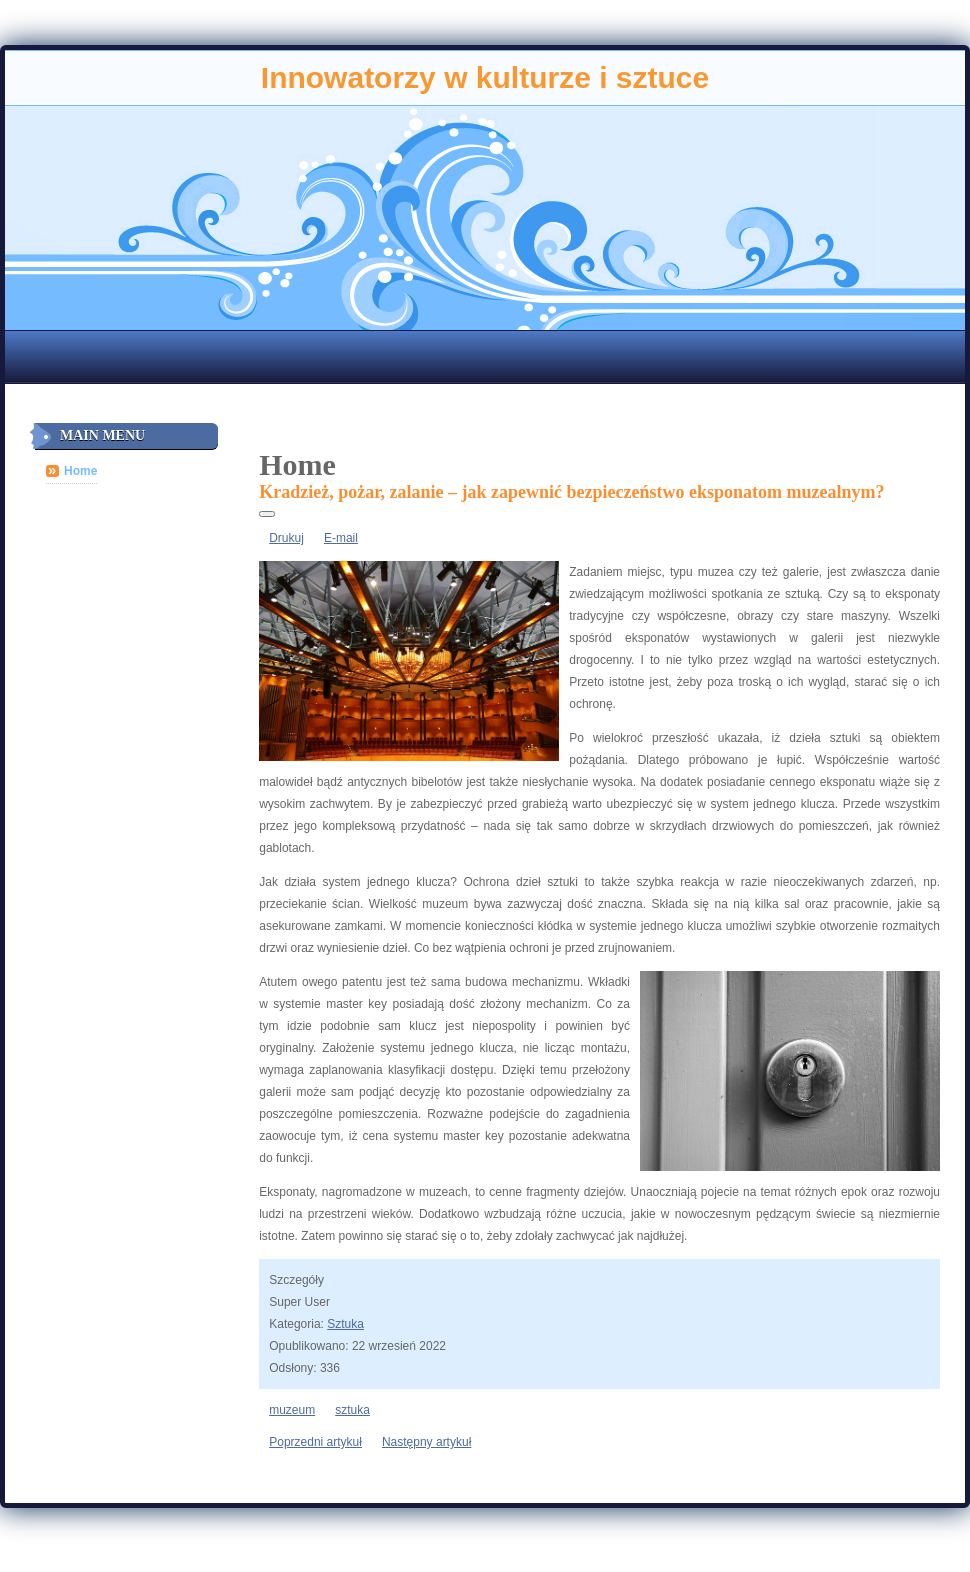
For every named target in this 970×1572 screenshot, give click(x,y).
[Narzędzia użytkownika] (267, 514)
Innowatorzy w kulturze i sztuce (485, 77)
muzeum (292, 1410)
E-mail (341, 538)
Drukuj (286, 538)
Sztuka (345, 1324)
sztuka (352, 1410)
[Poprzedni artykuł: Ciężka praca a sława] (315, 1442)
